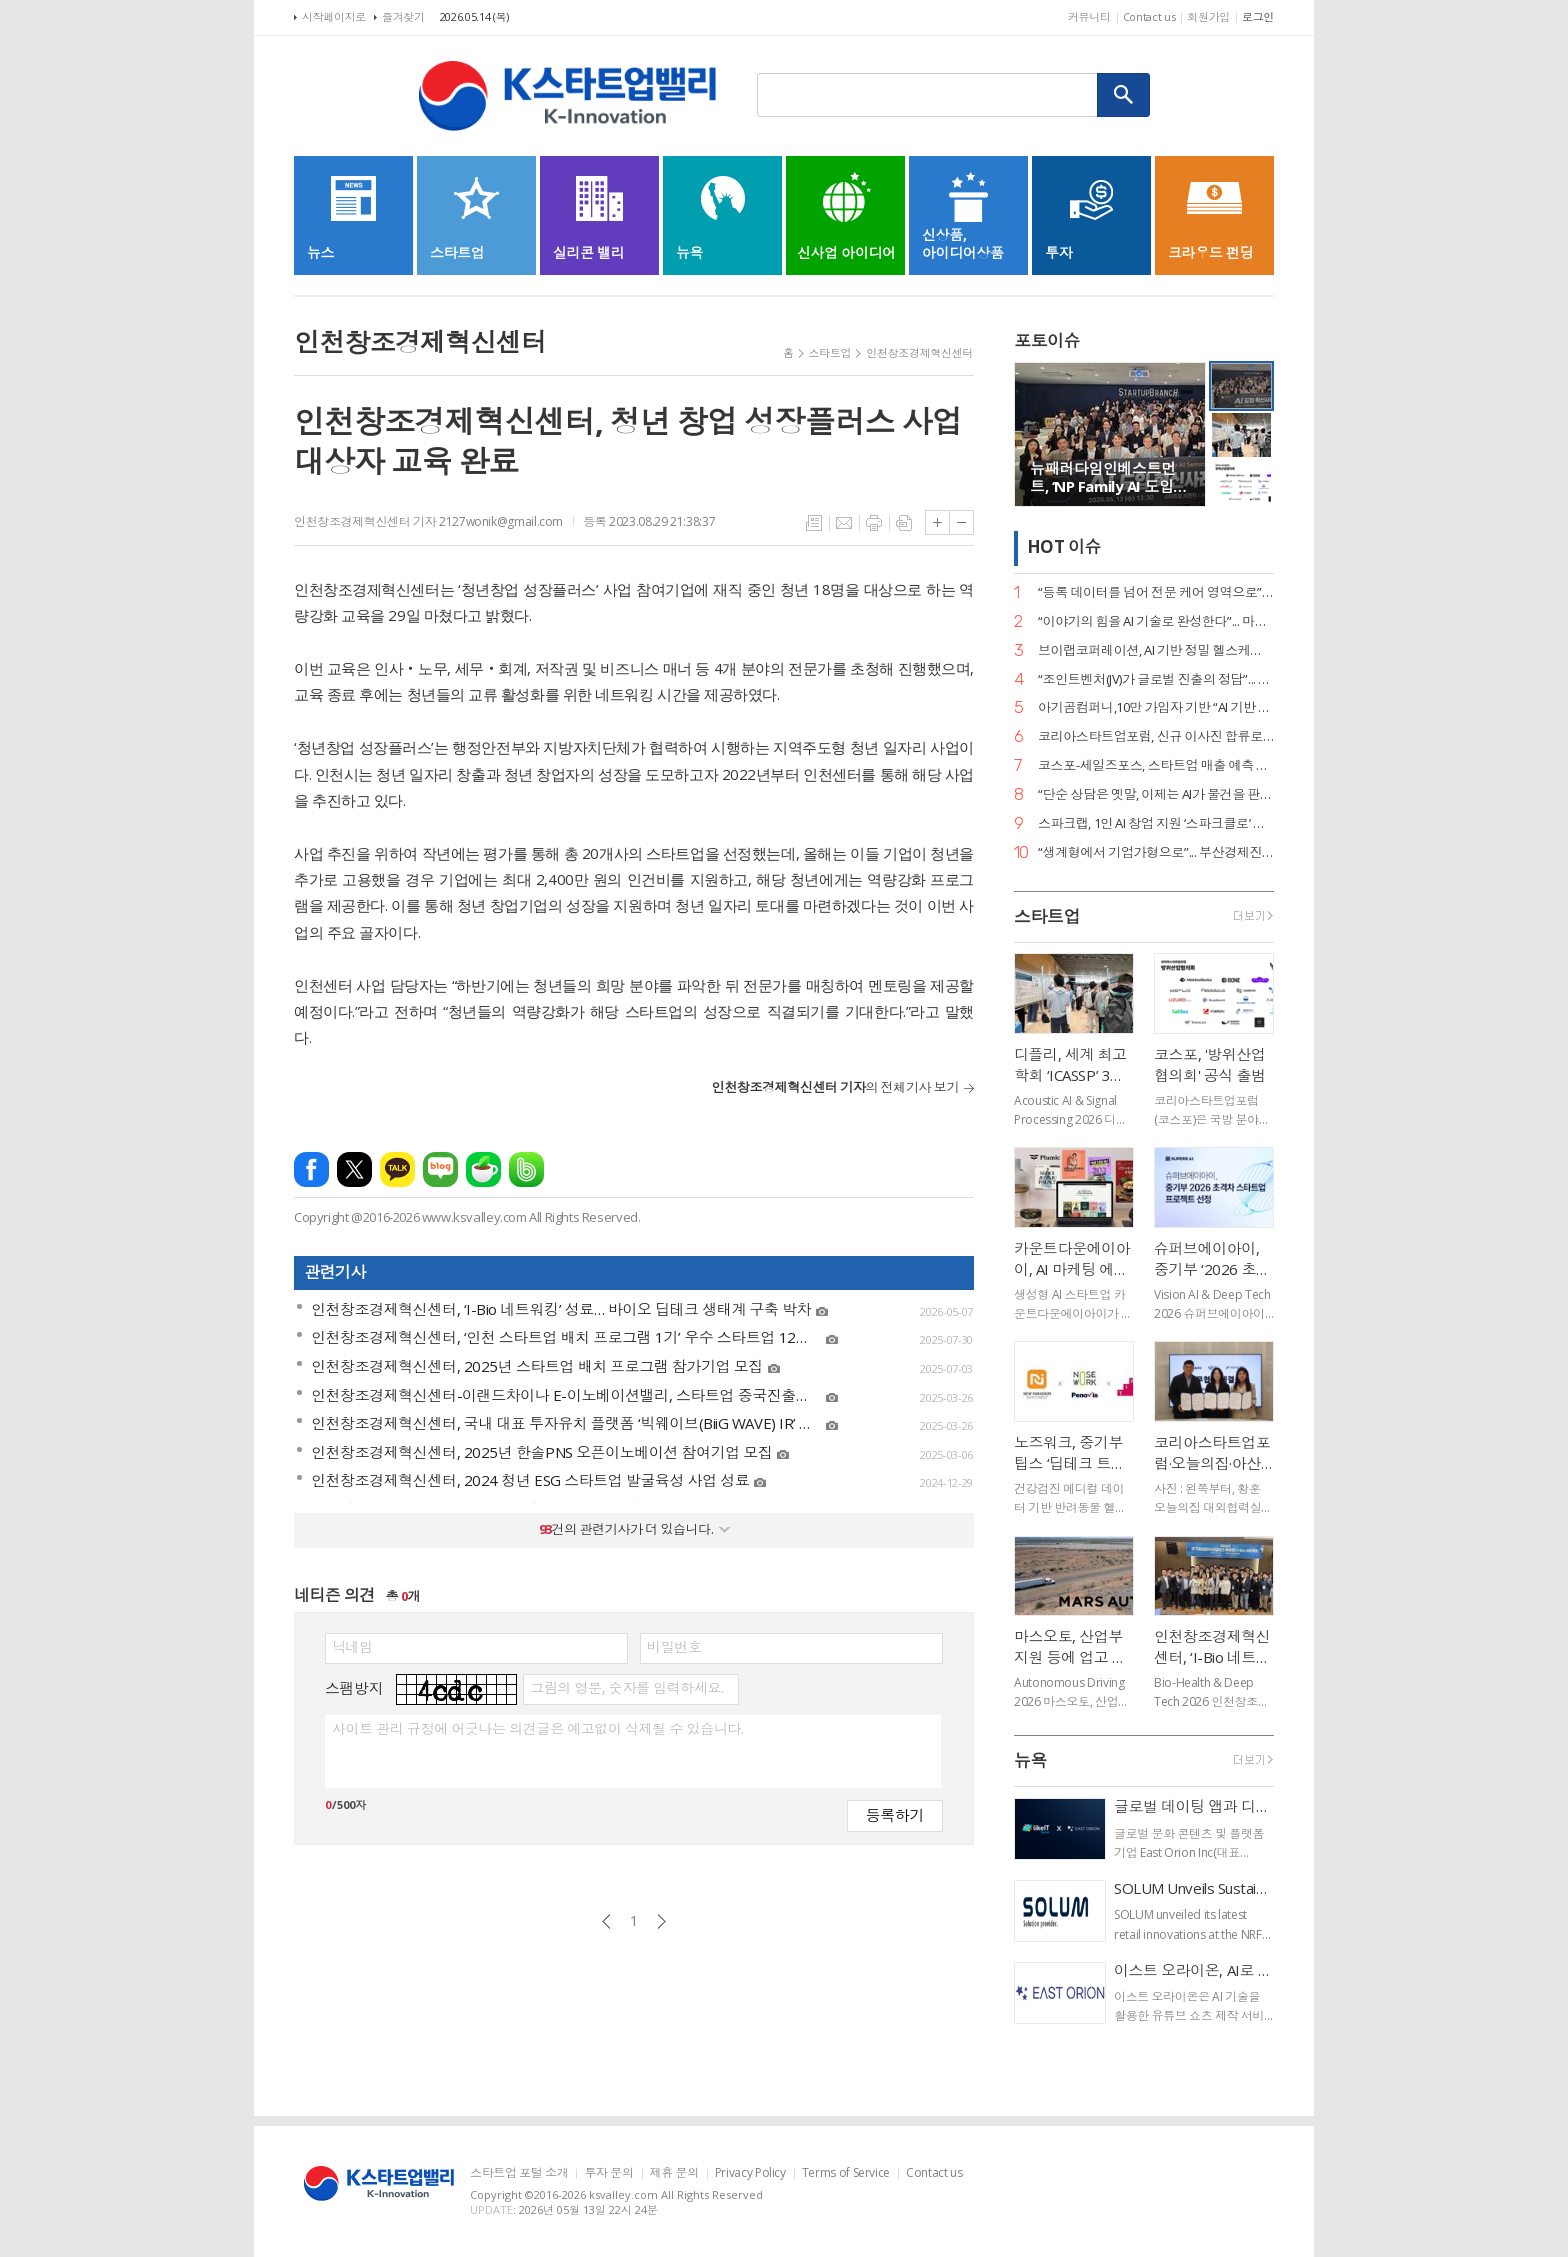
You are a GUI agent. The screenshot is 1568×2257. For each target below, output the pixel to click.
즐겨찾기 (403, 16)
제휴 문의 (674, 2173)
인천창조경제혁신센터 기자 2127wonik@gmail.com (428, 521)
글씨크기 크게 (937, 522)
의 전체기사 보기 (835, 1087)
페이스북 (311, 1169)
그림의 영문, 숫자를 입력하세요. (626, 1688)
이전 (606, 1921)
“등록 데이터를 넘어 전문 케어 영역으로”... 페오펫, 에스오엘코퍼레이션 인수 (1156, 592)
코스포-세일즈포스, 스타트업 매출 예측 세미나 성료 (1156, 765)
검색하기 (1124, 95)
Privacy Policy (750, 2173)
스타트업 (830, 352)
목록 (814, 523)
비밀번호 (674, 1647)
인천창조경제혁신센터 (919, 352)
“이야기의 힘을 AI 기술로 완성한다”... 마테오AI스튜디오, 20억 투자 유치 (1156, 621)
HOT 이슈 (1064, 547)
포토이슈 (1047, 340)
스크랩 (904, 523)
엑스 (354, 1169)
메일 (844, 523)
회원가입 (1208, 16)
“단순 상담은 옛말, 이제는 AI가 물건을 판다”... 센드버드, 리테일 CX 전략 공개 (1156, 794)
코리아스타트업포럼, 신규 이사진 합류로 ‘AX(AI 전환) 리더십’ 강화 (1156, 736)
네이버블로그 (440, 1169)
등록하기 (895, 1814)
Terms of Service (846, 2173)
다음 (661, 1921)
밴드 (526, 1169)
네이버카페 (483, 1169)
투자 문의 (608, 2173)
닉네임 (352, 1647)
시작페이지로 (334, 16)
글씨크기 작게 (961, 522)
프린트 (874, 523)
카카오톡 (397, 1169)
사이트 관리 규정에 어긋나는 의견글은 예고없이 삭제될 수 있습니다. (537, 1729)
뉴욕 (1030, 1760)
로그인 (1258, 16)
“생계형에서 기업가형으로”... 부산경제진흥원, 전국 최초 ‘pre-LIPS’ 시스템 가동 (1156, 852)
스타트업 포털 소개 (519, 2173)
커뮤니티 (1089, 16)
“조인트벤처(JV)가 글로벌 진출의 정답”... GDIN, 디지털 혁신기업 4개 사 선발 (1156, 679)
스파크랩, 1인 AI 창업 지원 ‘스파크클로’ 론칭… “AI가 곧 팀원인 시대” (1156, 823)
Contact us (1149, 16)
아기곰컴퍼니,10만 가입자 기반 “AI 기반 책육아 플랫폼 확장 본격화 (1156, 707)
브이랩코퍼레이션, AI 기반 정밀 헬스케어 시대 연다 (1156, 650)
